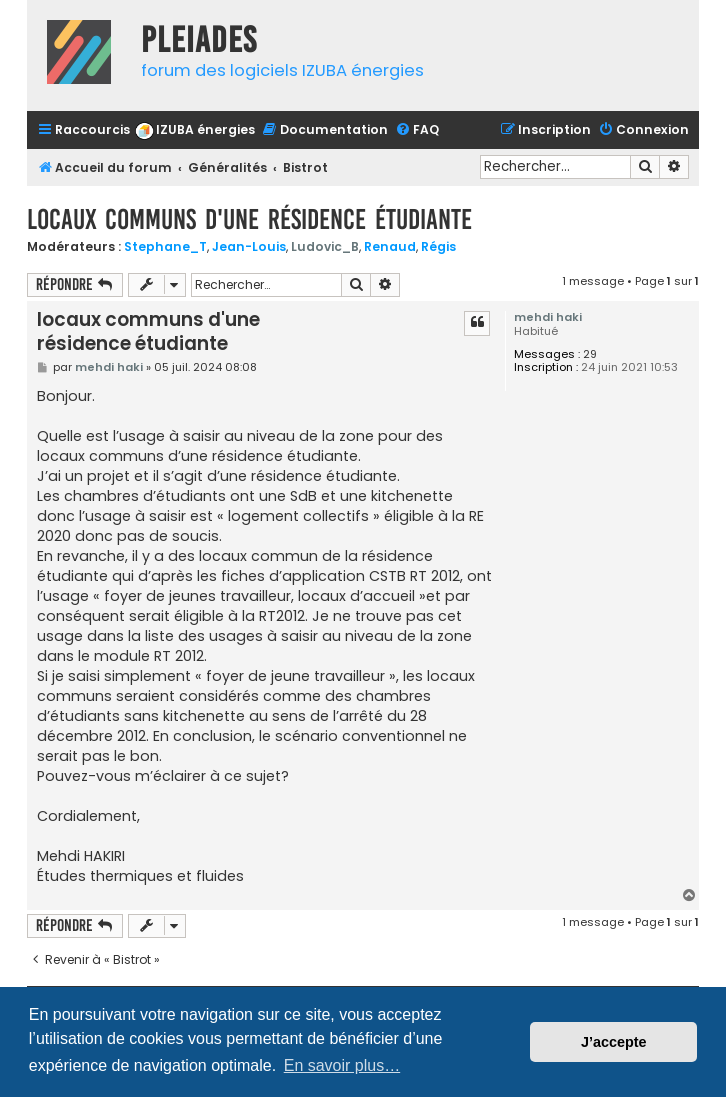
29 (590, 354)
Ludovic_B (325, 246)
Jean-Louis (249, 246)
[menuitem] (195, 130)
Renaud (390, 246)
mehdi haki (548, 317)
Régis (438, 246)
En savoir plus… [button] (342, 1065)
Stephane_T (165, 246)
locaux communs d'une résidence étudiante (249, 219)
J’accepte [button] (614, 1042)
